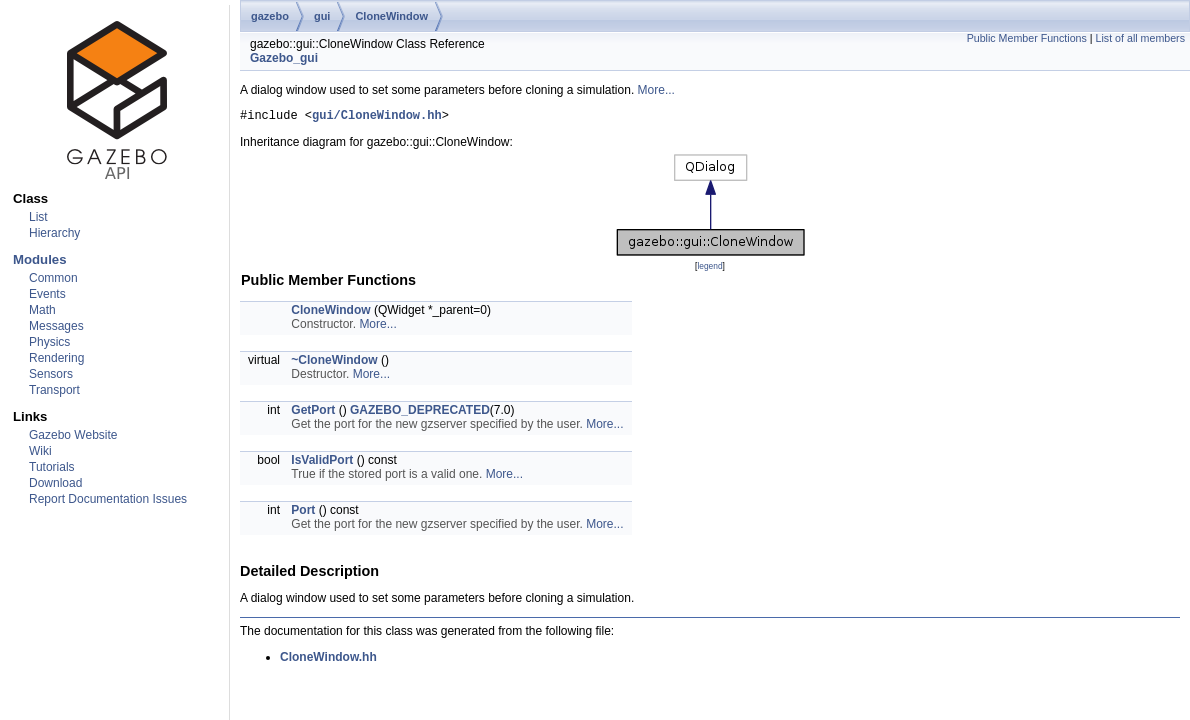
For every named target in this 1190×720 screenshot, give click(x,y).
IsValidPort (322, 463)
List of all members (1140, 38)
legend (709, 269)
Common (53, 278)
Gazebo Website (73, 435)
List (38, 217)
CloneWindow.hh (328, 660)
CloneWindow (391, 16)
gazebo (270, 16)
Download (55, 483)
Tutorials (52, 467)
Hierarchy (54, 233)
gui (322, 16)
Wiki (40, 451)
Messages (56, 326)
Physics (49, 342)
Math (42, 310)
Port (303, 513)
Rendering (56, 358)
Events (47, 294)
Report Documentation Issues (108, 499)
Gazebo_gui (284, 58)
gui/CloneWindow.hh (377, 117)
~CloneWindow (334, 363)
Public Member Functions (1027, 38)
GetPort (313, 413)
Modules (39, 259)
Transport (54, 390)
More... (656, 90)
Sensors (51, 374)
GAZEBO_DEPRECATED (420, 413)
